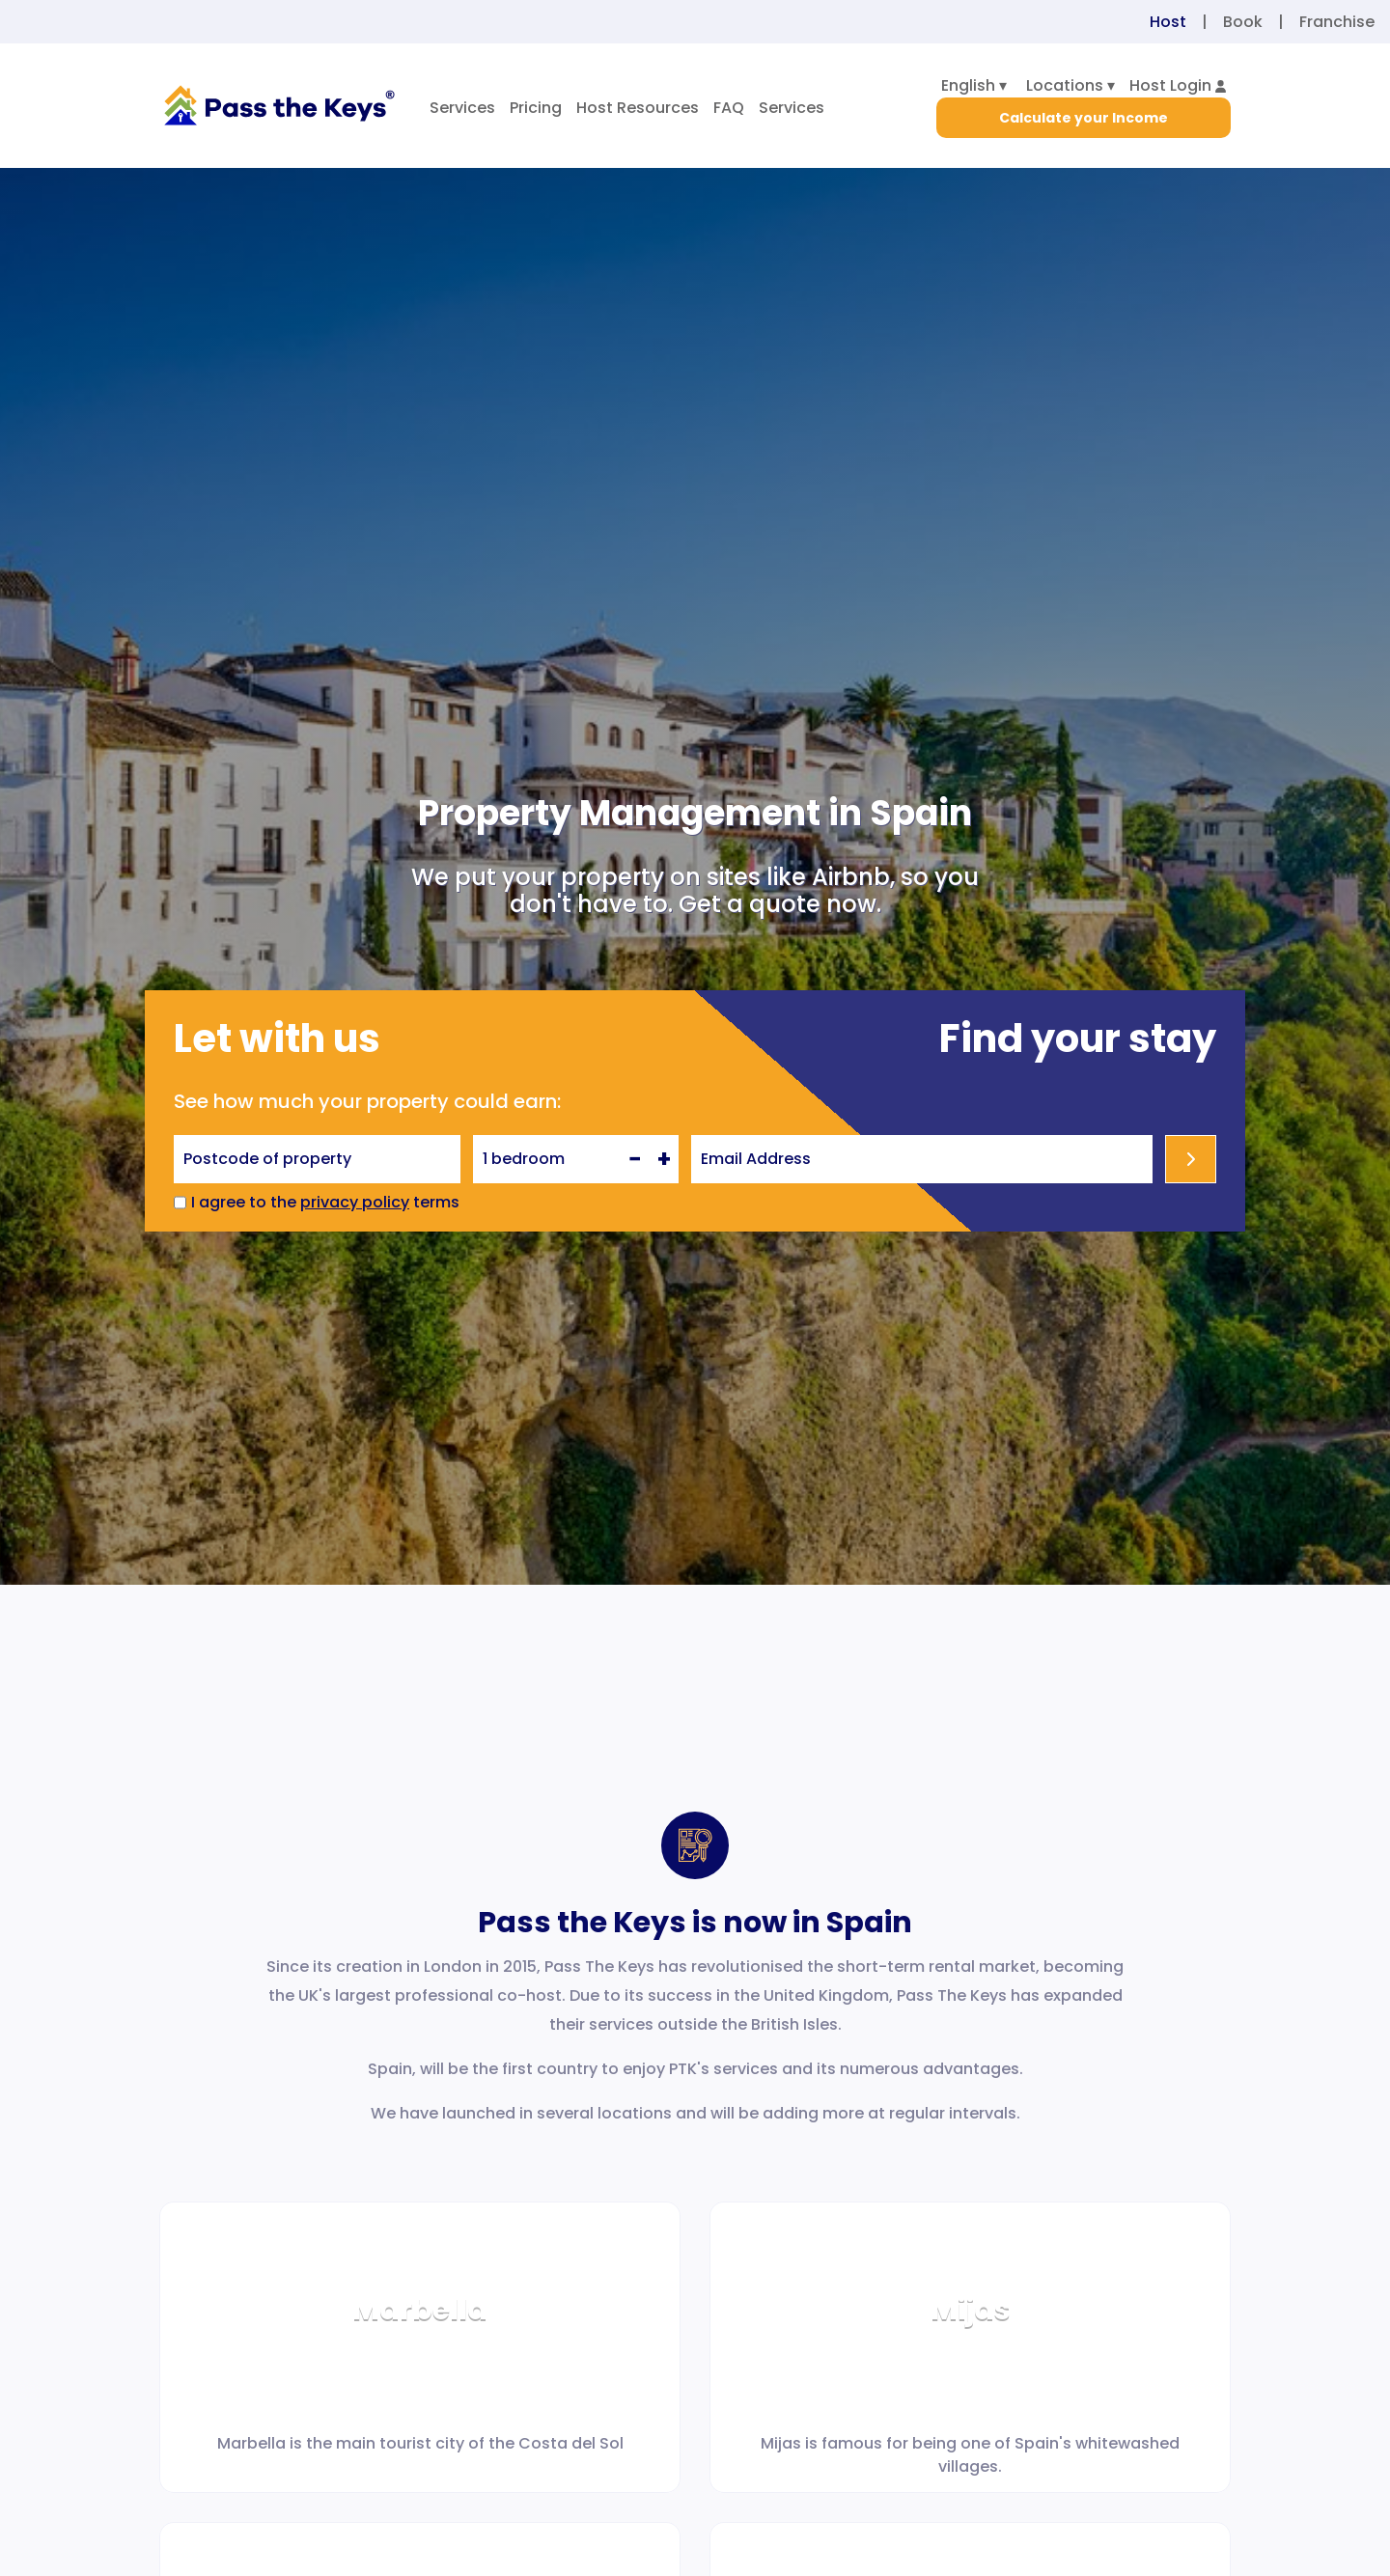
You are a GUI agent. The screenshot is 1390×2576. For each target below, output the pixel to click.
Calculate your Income (1083, 117)
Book (1243, 22)
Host (1168, 22)
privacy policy (354, 1202)
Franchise (1337, 22)
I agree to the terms (325, 1202)
